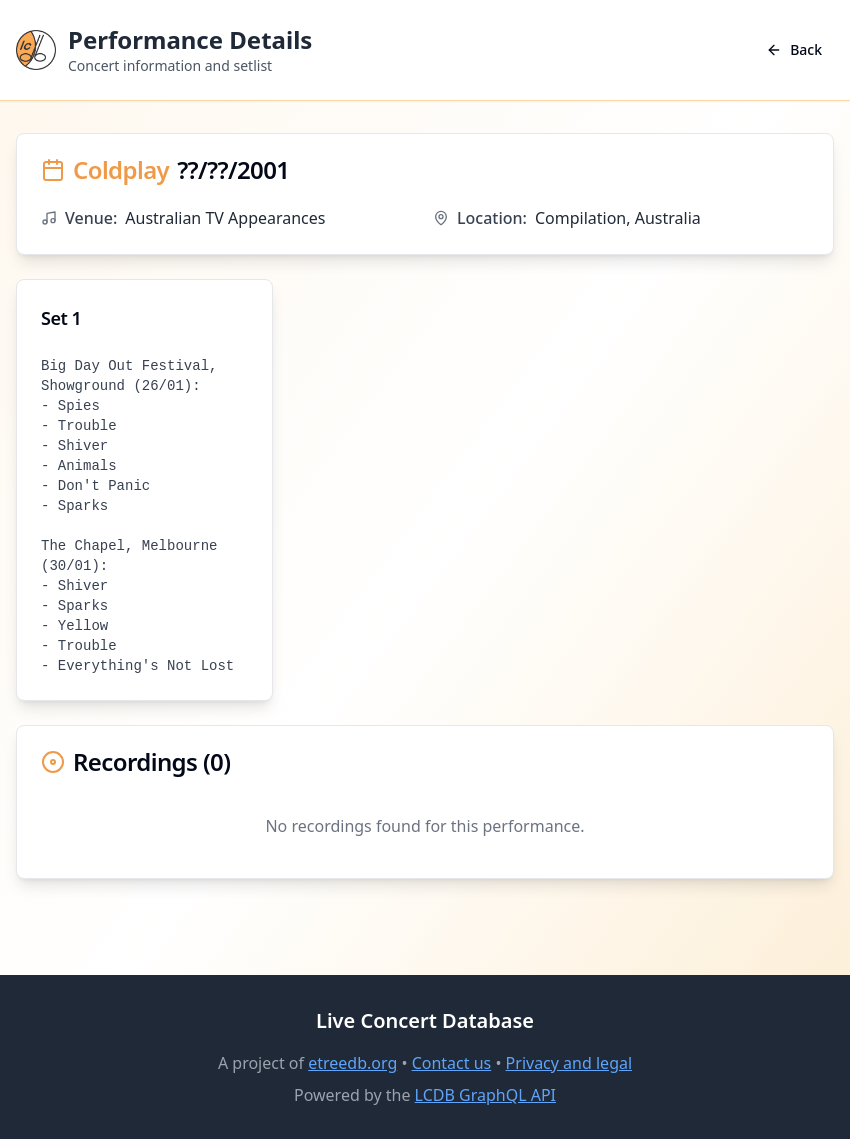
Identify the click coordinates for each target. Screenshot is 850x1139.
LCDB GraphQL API (485, 1095)
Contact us (452, 1063)
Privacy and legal (569, 1063)
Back (794, 49)
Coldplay (121, 170)
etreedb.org (352, 1063)
